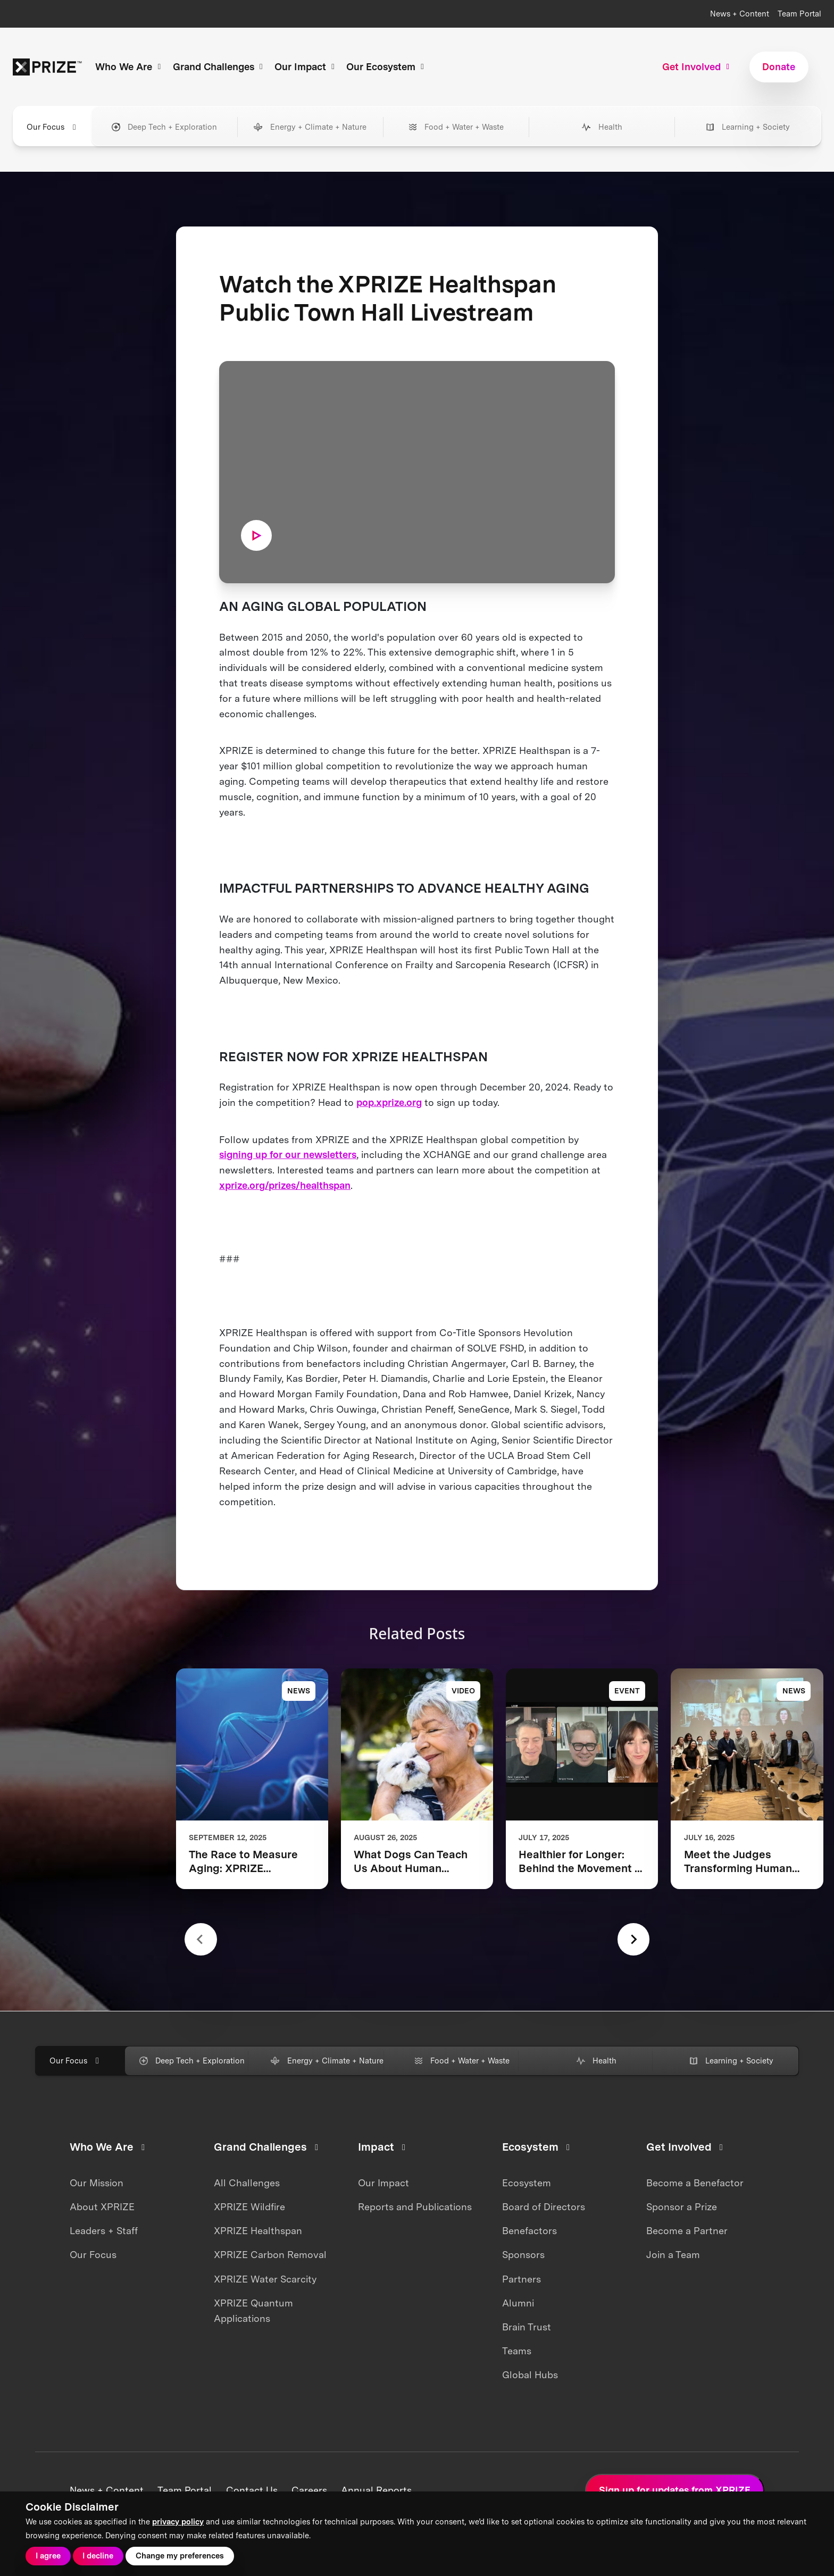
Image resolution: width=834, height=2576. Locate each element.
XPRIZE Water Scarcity (265, 2279)
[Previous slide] (201, 1939)
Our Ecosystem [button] (386, 66)
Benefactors (529, 2230)
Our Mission (96, 2182)
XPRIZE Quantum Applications (253, 2310)
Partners (521, 2279)
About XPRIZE (102, 2206)
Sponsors (523, 2254)
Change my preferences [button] (180, 2556)
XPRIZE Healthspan (258, 2230)
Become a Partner (687, 2230)
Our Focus (93, 2254)
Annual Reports (376, 2490)
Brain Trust (526, 2326)
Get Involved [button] (697, 66)
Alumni (518, 2303)
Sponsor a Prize (681, 2206)
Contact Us (252, 2490)
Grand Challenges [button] (219, 66)
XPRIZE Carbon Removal (270, 2254)
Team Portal (799, 14)
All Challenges (247, 2182)
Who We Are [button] (129, 66)
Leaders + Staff (104, 2230)
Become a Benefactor (695, 2182)
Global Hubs (530, 2374)
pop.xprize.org (389, 1102)
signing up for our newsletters (287, 1154)
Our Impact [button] (306, 66)
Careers (309, 2490)
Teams (516, 2350)
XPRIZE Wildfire (249, 2206)
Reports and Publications (415, 2206)
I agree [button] (48, 2556)
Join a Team (673, 2254)
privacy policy (178, 2522)
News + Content (739, 14)
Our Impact (383, 2182)
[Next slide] (634, 1939)
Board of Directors (543, 2206)
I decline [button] (97, 2556)
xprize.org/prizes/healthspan (285, 1185)
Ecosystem (526, 2182)
